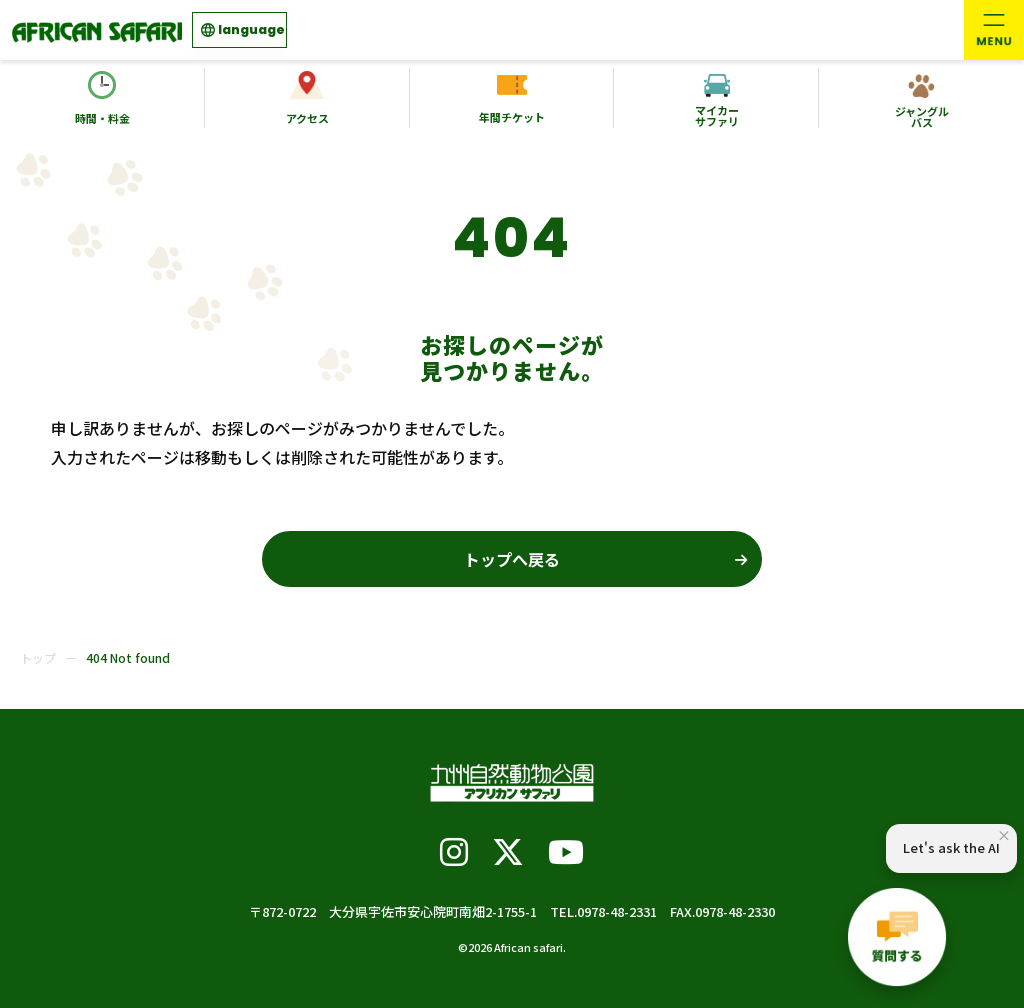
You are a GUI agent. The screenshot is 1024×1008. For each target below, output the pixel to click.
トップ (38, 657)
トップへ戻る (512, 559)
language (251, 29)
